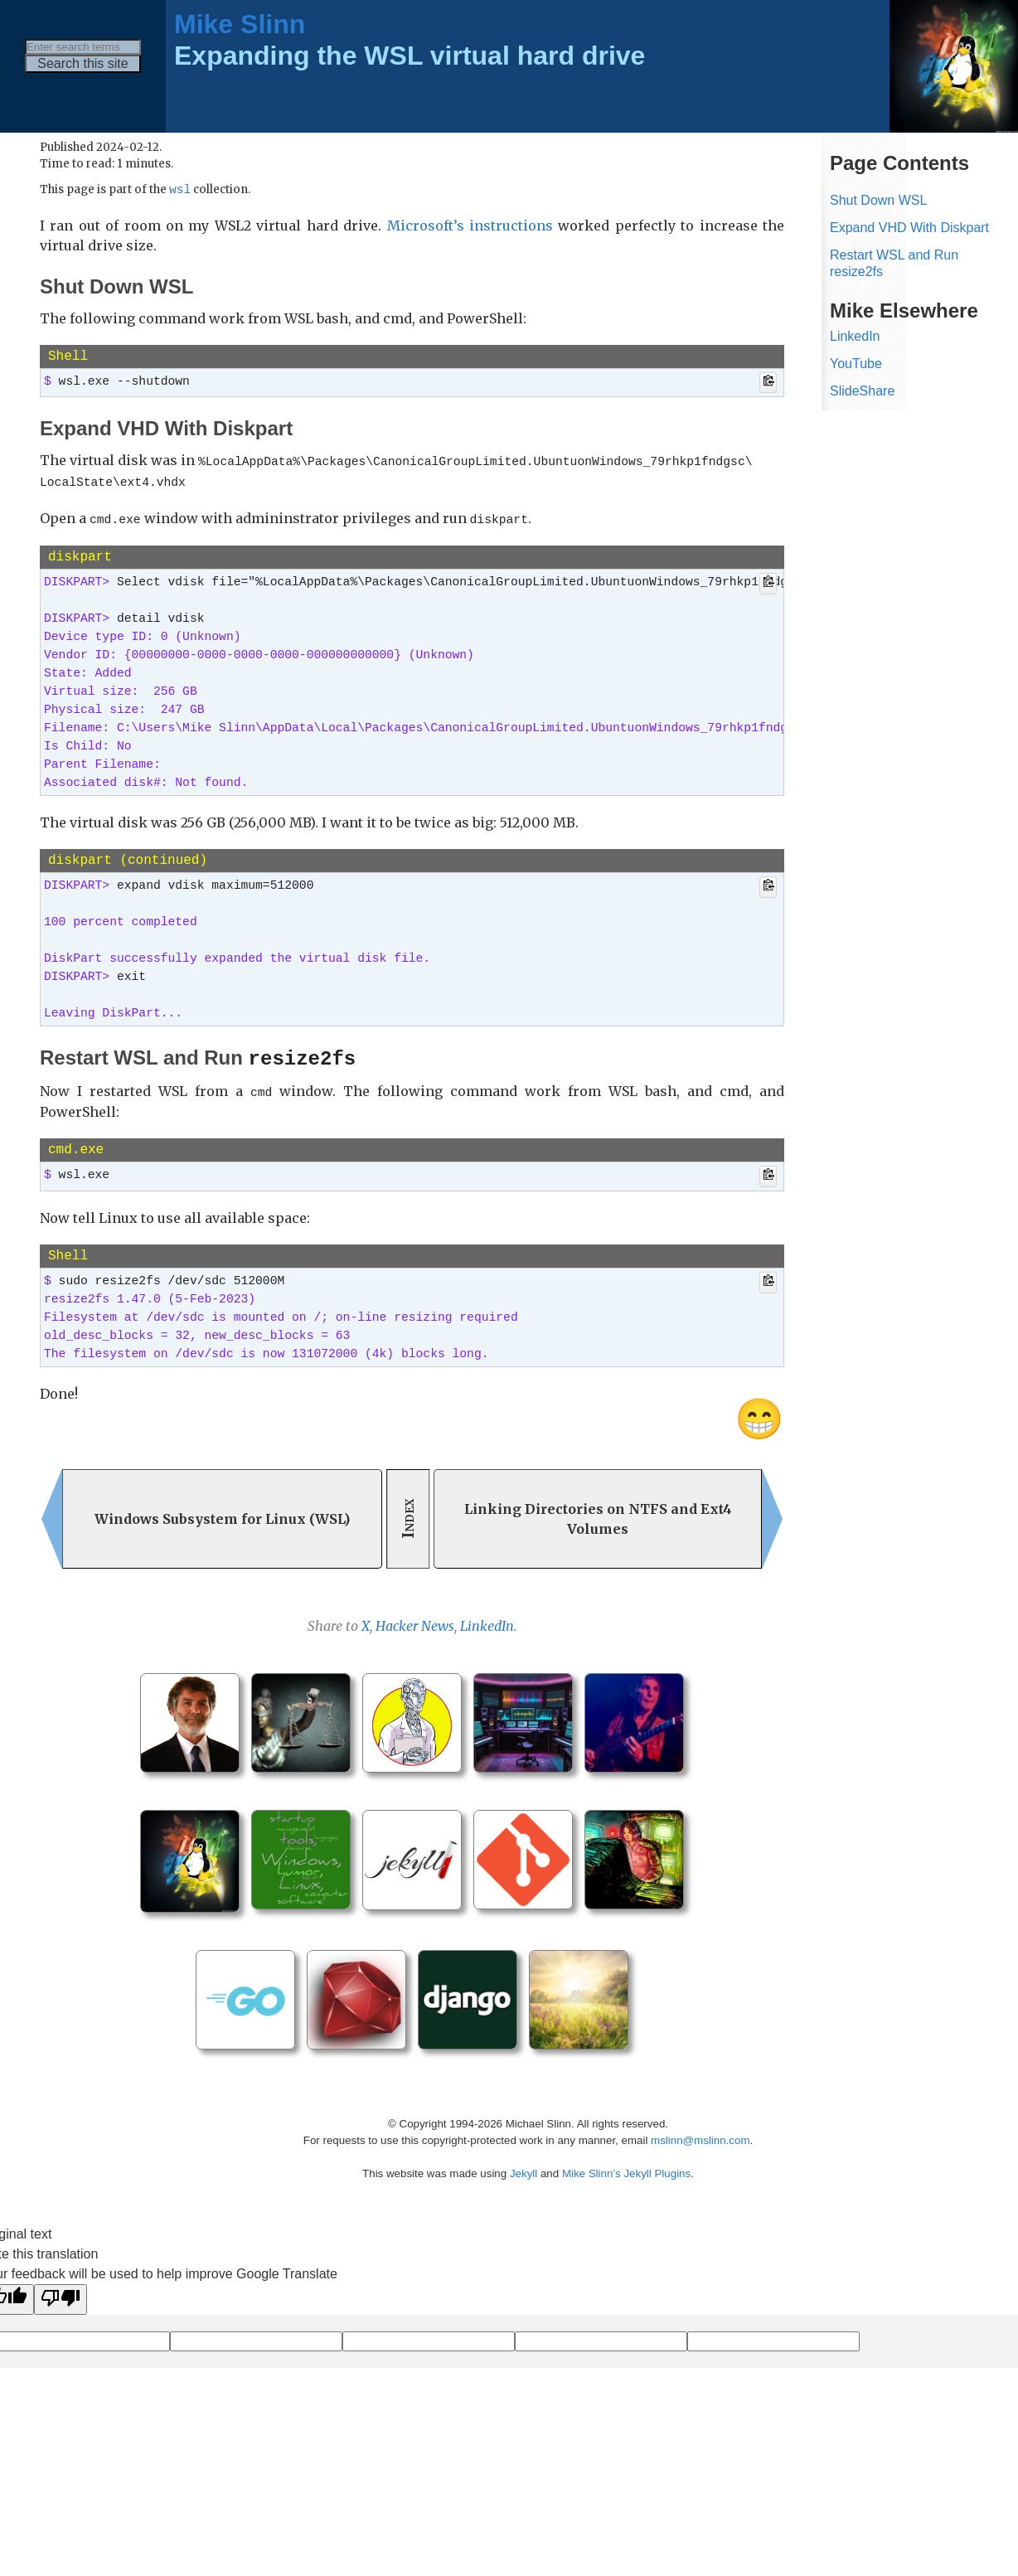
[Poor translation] (60, 2293)
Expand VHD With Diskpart (909, 228)
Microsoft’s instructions (470, 226)
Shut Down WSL (878, 200)
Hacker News (415, 1619)
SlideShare (862, 391)
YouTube (856, 364)
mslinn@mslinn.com (700, 2133)
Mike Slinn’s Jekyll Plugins (626, 2167)
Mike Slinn (239, 24)
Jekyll (523, 2167)
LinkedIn (487, 1619)
